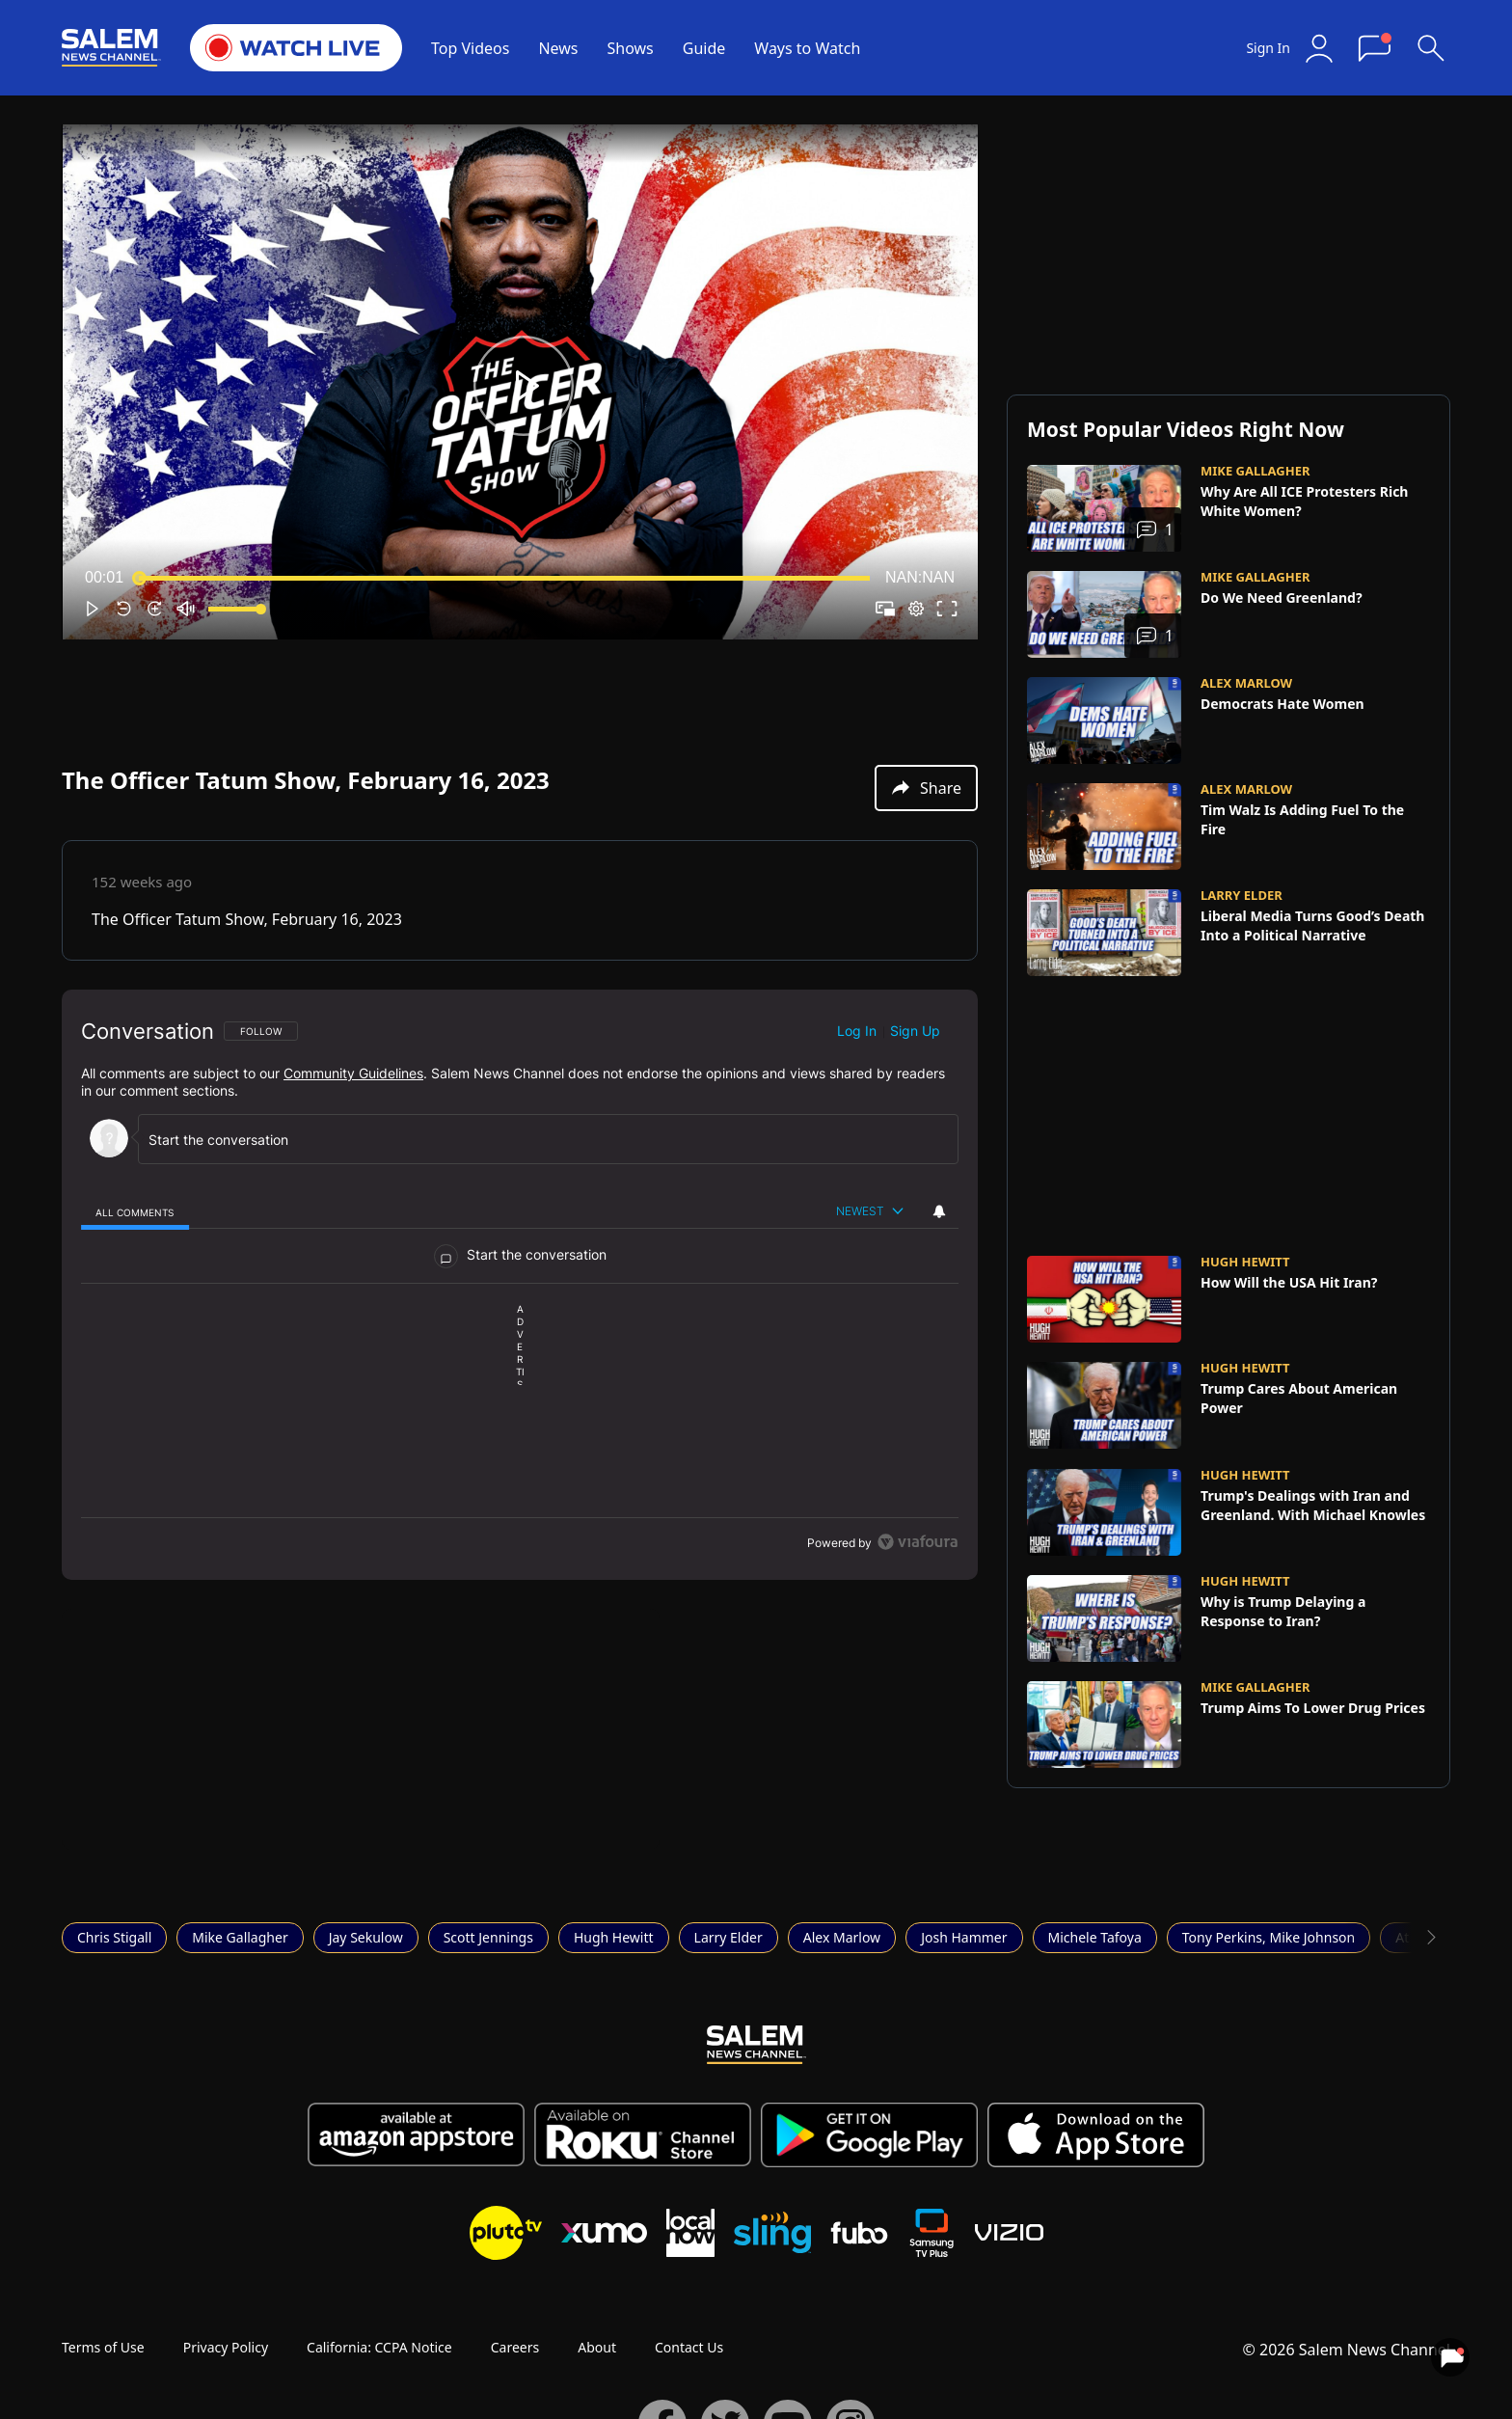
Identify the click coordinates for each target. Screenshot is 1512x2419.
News (558, 48)
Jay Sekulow (366, 1937)
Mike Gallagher (239, 1937)
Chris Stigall (114, 1937)
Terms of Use (103, 2347)
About (597, 2347)
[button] (524, 385)
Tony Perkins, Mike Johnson (1268, 1937)
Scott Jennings (488, 1937)
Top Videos (470, 48)
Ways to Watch (807, 48)
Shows (631, 48)
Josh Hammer (964, 1937)
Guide (704, 48)
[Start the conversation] (539, 1140)
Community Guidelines (353, 1073)
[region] (519, 1285)
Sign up (915, 1030)
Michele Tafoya (1095, 1937)
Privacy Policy (225, 2347)
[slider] (504, 577)
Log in (857, 1030)
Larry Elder (728, 1937)
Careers (515, 2347)
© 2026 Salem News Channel (1346, 2349)
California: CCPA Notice (379, 2347)
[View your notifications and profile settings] (939, 1211)
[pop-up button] (916, 608)
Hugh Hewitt (614, 1937)
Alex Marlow (841, 1937)
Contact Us (689, 2347)
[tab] (135, 1212)
